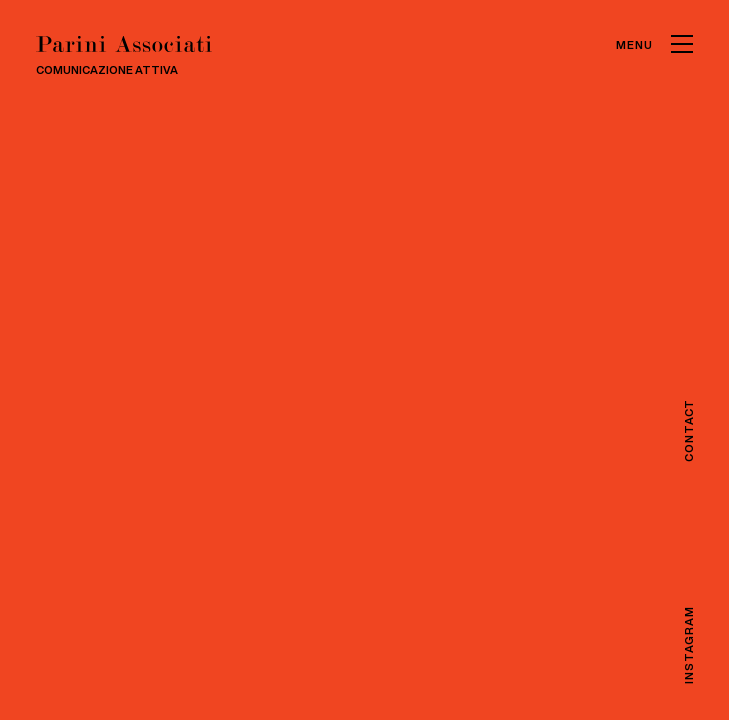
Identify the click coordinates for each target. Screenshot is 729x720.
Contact (687, 430)
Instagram (687, 645)
